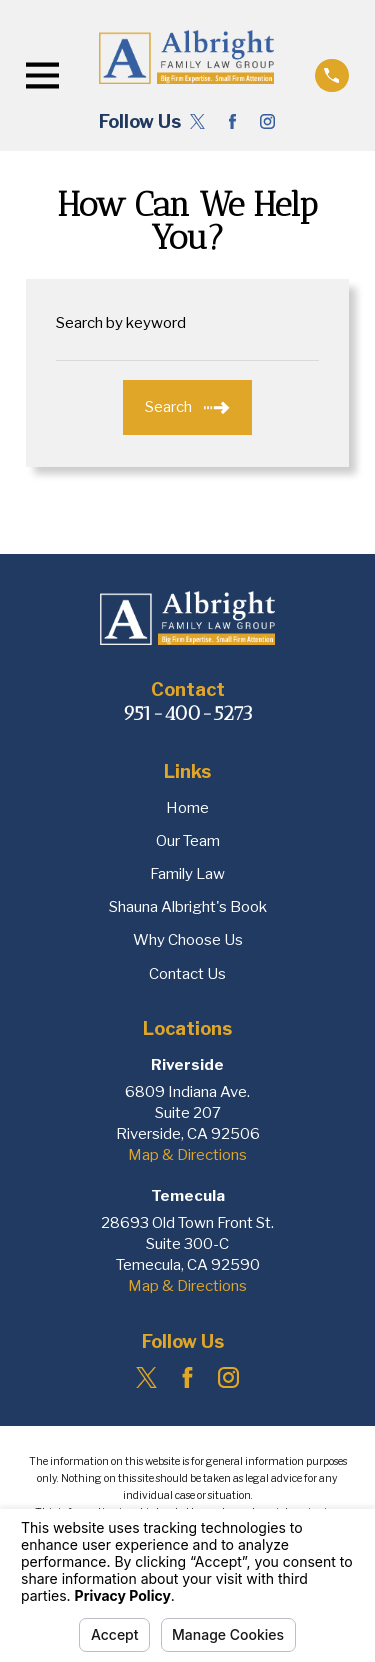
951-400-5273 (188, 713)
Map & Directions (187, 1155)
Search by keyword (121, 323)
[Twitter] (197, 121)
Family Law (187, 874)
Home (187, 808)
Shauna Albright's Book (188, 907)
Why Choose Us (188, 940)
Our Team (188, 841)
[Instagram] (267, 121)
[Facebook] (232, 121)
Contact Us (187, 974)
